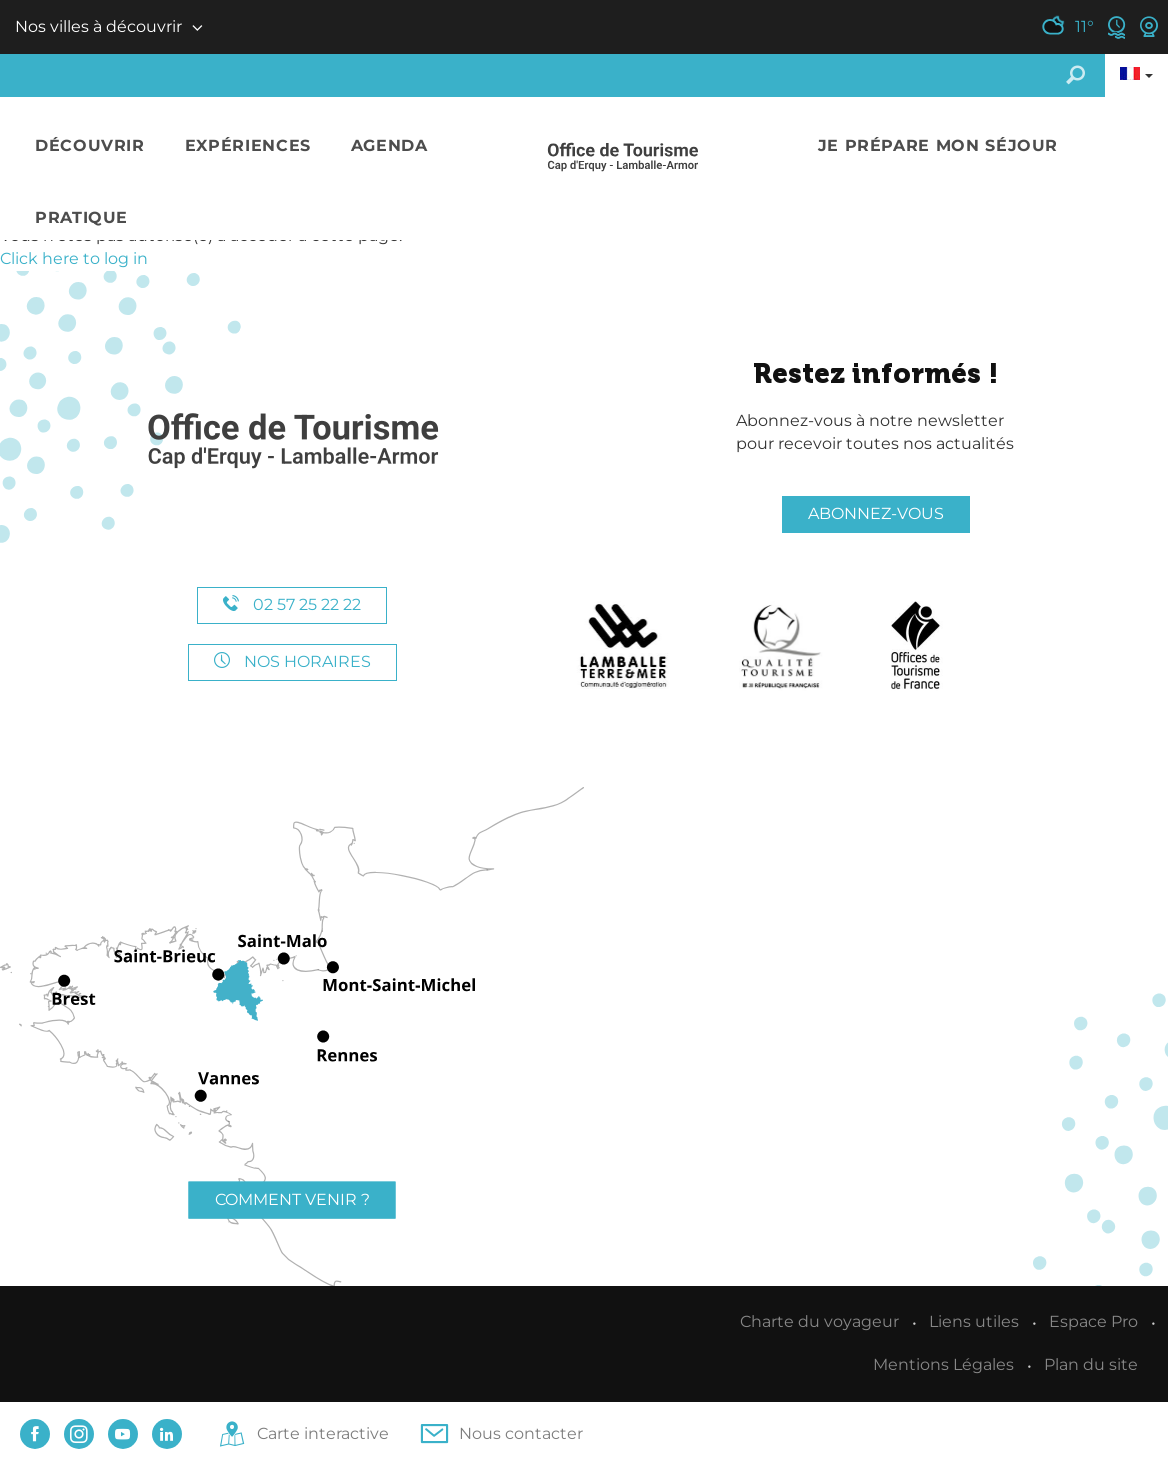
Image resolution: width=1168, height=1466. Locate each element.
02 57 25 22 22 (292, 604)
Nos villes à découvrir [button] (98, 26)
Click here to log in (74, 258)
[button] (90, 146)
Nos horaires (292, 661)
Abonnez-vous (876, 513)
